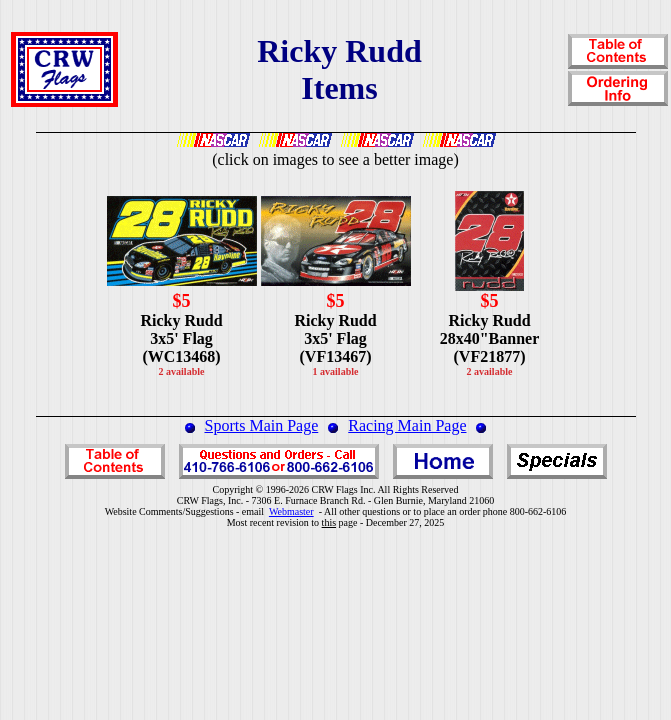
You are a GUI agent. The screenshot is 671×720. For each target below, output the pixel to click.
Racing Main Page (407, 425)
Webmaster (291, 511)
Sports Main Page (262, 425)
